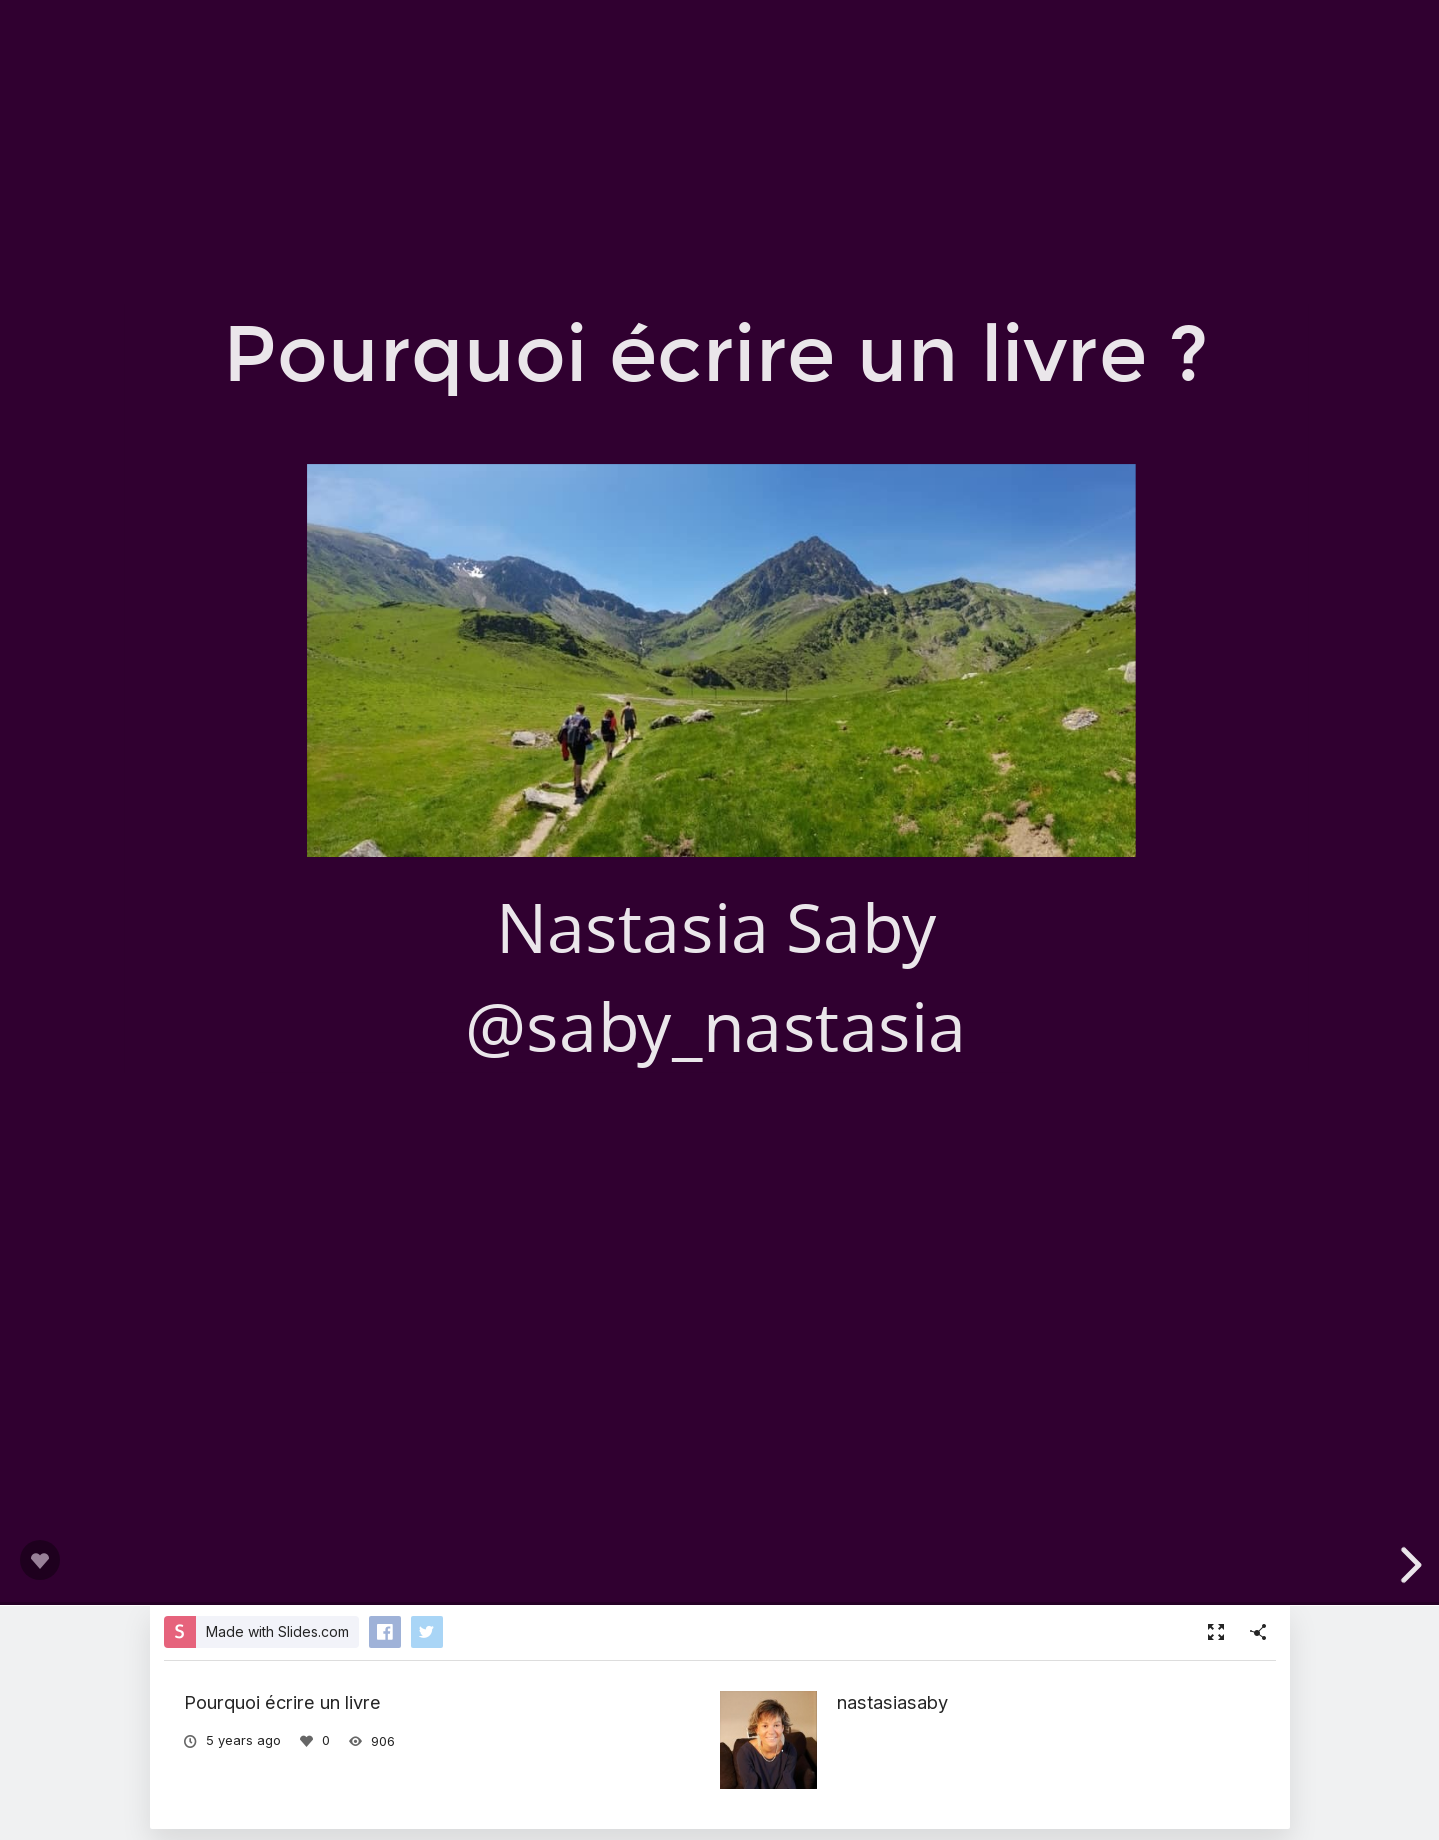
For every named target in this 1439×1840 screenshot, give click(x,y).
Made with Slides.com (277, 1631)
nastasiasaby (892, 1702)
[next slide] (1408, 1565)
